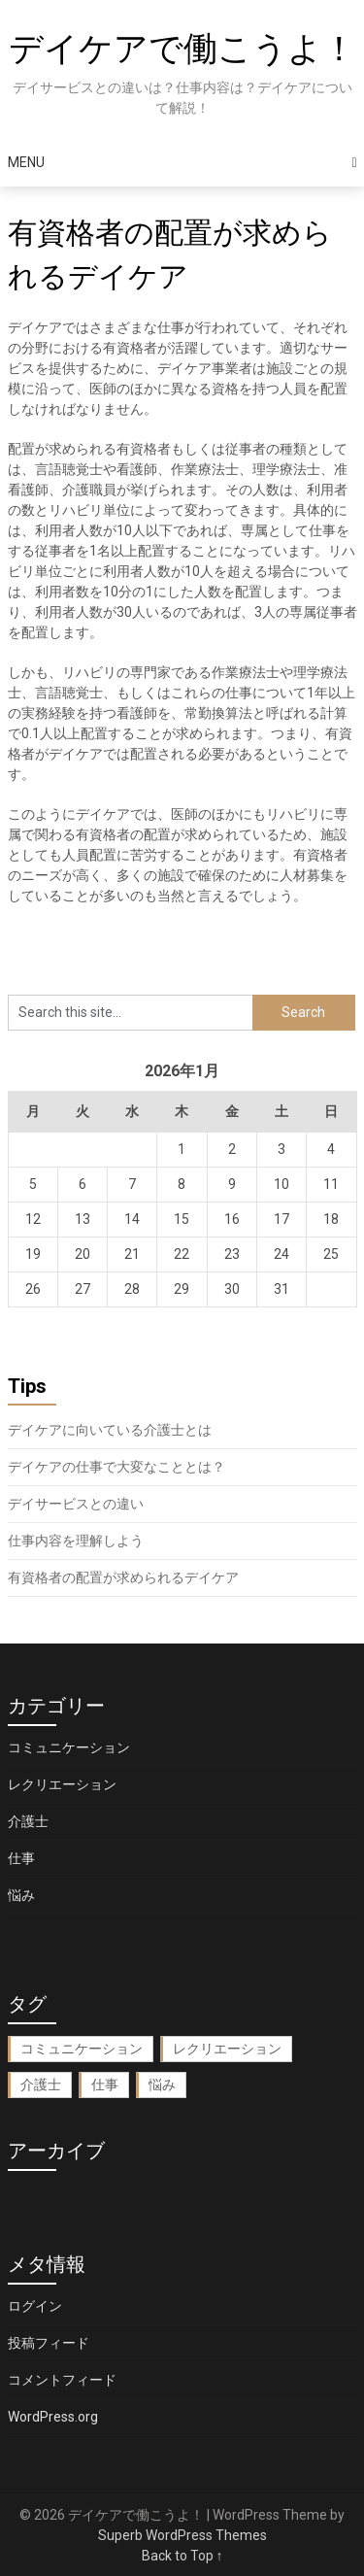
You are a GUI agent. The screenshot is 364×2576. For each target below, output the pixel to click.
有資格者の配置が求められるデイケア (123, 1577)
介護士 (28, 1821)
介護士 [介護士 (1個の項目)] (40, 2084)
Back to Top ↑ (182, 2555)
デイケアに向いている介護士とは (110, 1430)
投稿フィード (48, 2343)
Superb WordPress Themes (182, 2535)
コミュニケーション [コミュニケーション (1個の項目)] (81, 2048)
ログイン (35, 2306)
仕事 (21, 1858)
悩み (21, 1895)
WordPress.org (53, 2416)
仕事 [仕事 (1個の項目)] (104, 2084)
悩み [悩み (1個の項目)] (162, 2084)
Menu (26, 162)
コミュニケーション (69, 1747)
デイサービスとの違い (76, 1503)
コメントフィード (62, 2380)
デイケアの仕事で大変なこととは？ (116, 1466)
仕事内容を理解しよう (76, 1540)
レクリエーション (62, 1784)
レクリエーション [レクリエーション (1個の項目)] (227, 2048)
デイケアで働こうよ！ (182, 49)
